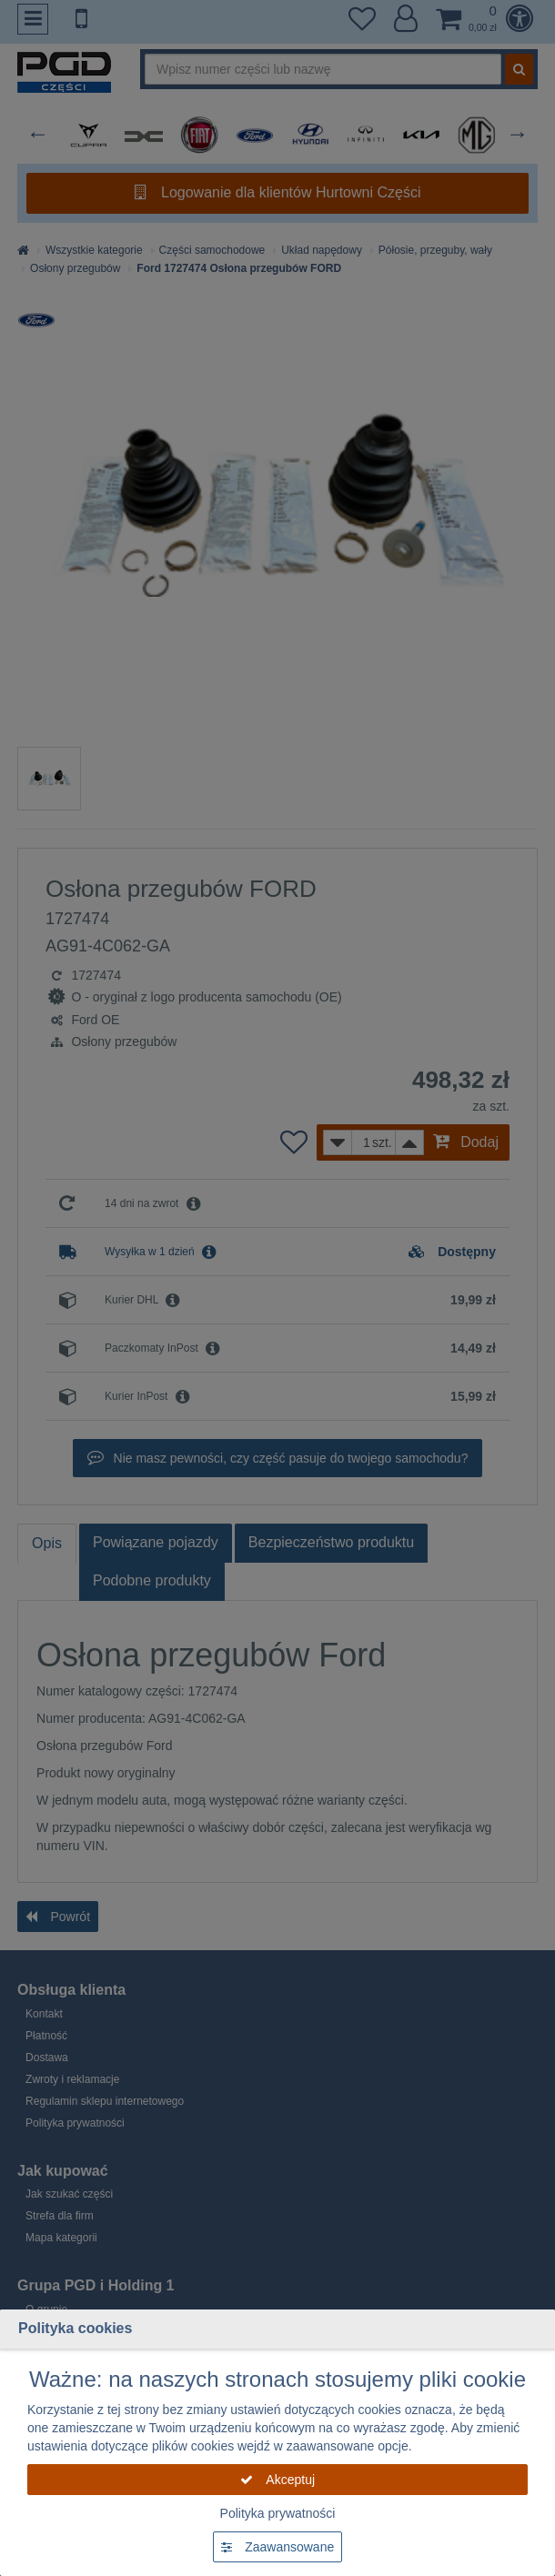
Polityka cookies (75, 2328)
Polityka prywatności (278, 2513)
